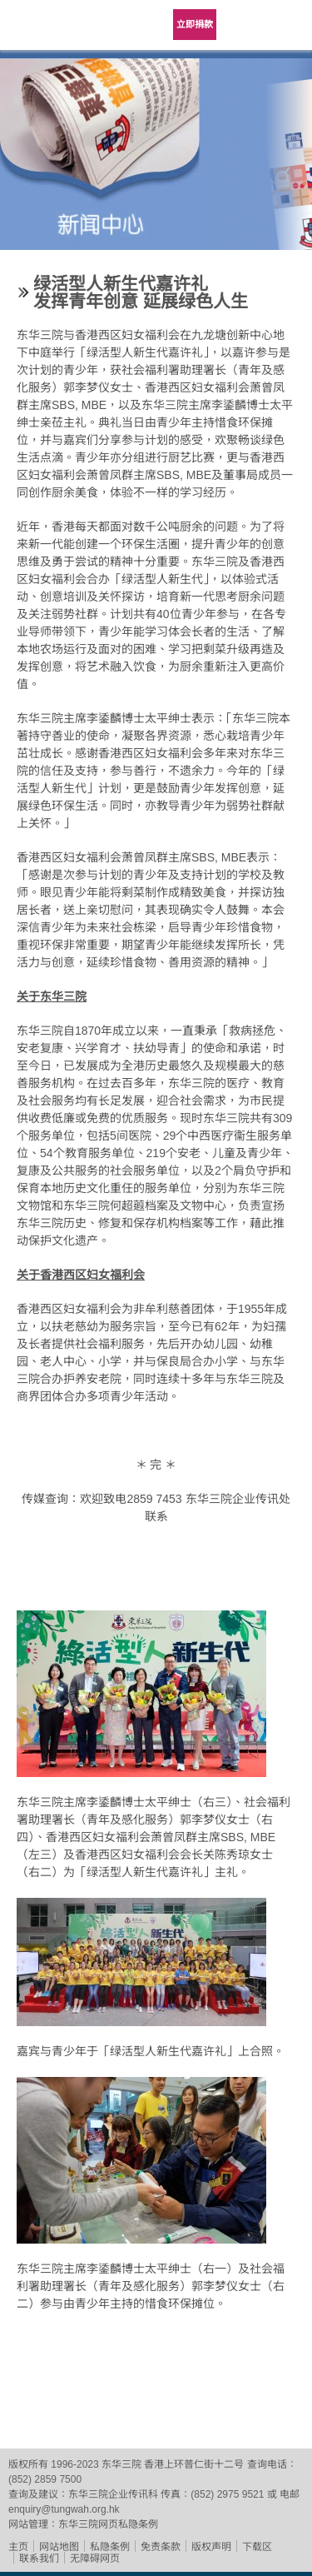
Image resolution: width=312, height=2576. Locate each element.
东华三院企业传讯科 (113, 2494)
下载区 (257, 2547)
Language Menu (245, 25)
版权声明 (211, 2547)
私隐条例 (110, 2547)
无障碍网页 (95, 2558)
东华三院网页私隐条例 (108, 2524)
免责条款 (161, 2547)
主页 (18, 2547)
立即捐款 (194, 24)
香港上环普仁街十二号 (194, 2464)
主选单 (287, 25)
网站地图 (59, 2547)
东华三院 (45, 30)
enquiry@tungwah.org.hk (64, 2509)
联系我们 (39, 2558)
